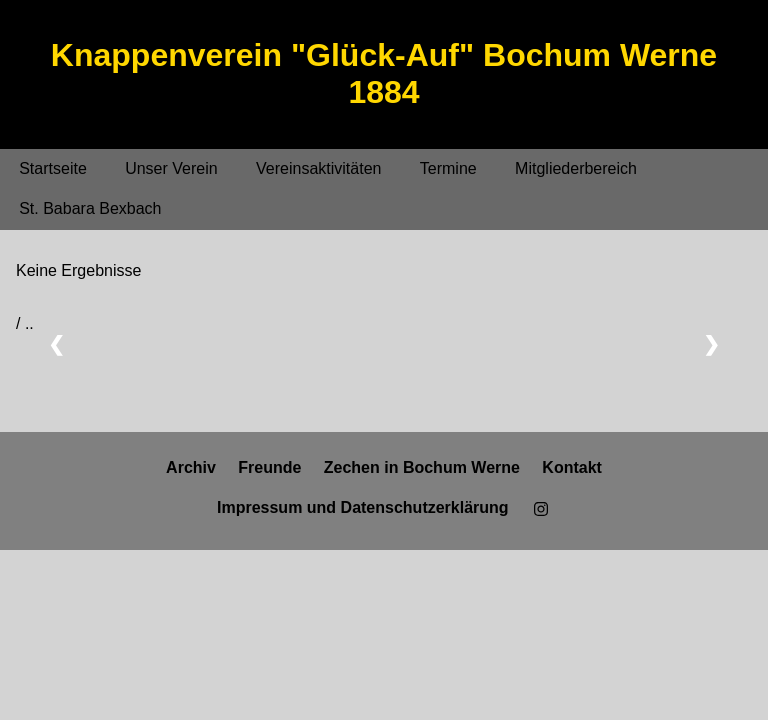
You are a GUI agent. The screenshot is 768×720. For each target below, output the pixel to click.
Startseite (53, 168)
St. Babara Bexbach (90, 208)
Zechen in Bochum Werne (422, 467)
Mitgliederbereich (576, 168)
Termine (448, 168)
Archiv (191, 467)
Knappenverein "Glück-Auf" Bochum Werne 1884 (384, 73)
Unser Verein (171, 168)
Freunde (269, 467)
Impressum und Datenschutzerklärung (363, 507)
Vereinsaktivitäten (318, 168)
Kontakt (572, 467)
